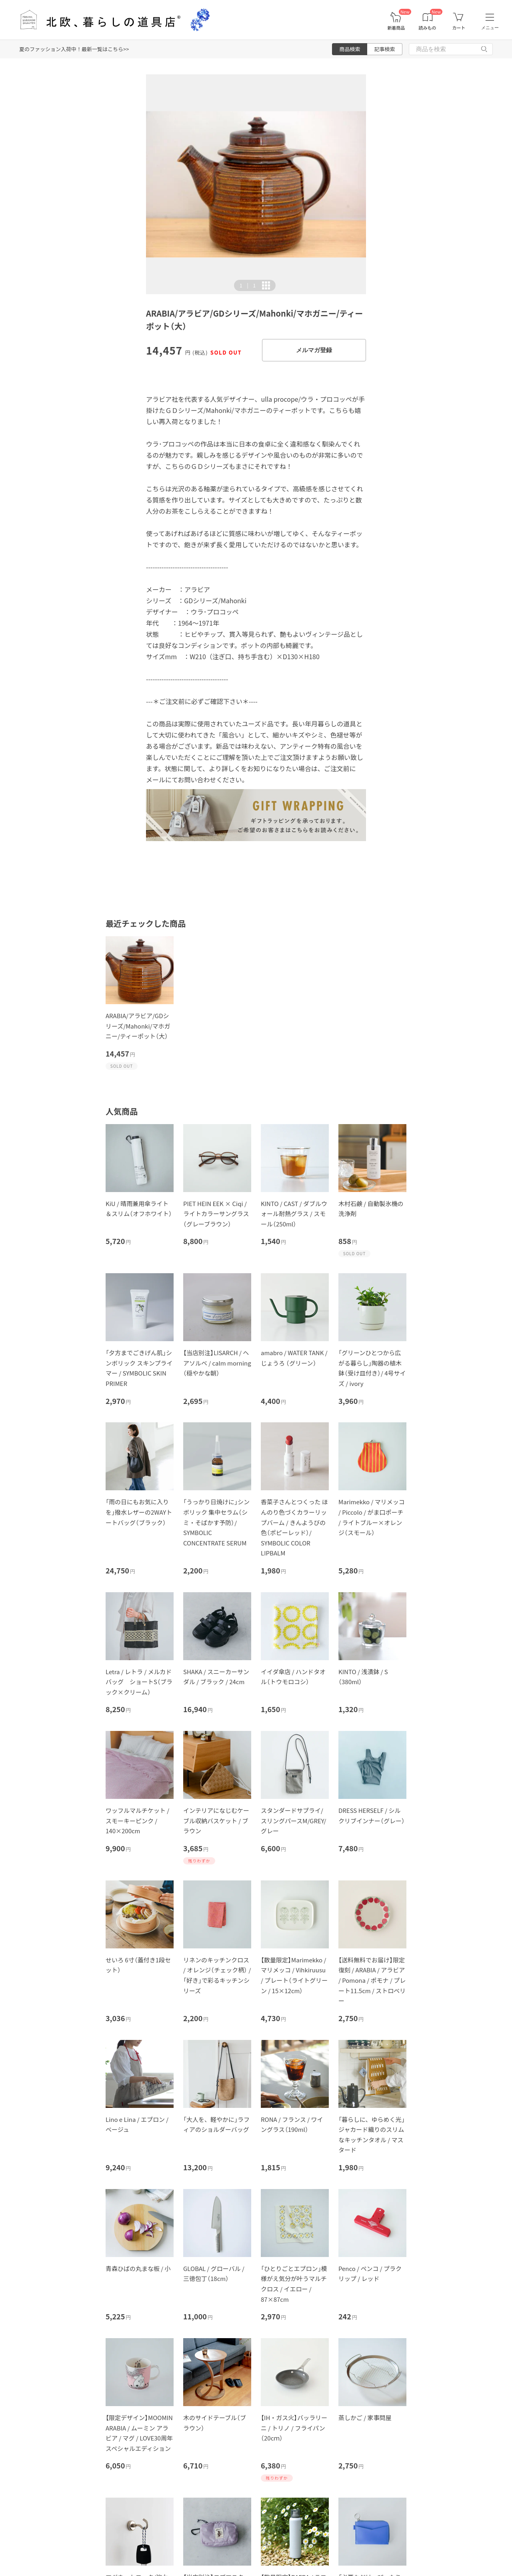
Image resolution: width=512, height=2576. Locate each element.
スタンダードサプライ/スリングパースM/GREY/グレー (293, 1820)
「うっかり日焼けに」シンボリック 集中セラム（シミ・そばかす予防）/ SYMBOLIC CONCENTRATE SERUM (216, 1522)
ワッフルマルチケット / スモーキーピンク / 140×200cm (137, 1820)
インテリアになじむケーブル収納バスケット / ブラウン (216, 1820)
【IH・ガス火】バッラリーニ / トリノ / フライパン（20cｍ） (294, 2427)
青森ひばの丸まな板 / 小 (138, 2268)
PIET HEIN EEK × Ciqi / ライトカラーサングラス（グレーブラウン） (216, 1213)
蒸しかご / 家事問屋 (365, 2417)
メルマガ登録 (314, 350)
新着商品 (396, 27)
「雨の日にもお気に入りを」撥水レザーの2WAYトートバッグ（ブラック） (139, 1511)
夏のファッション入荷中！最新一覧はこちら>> (74, 49)
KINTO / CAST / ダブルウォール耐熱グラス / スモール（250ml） (294, 1213)
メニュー (490, 27)
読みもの (427, 27)
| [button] (248, 285)
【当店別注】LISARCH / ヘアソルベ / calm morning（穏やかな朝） (217, 1362)
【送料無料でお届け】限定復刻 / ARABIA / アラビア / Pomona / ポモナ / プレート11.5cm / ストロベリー (372, 1980)
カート (458, 27)
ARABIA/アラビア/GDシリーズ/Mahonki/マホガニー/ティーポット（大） (138, 1025)
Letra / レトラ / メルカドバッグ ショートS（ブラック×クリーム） (139, 1681)
